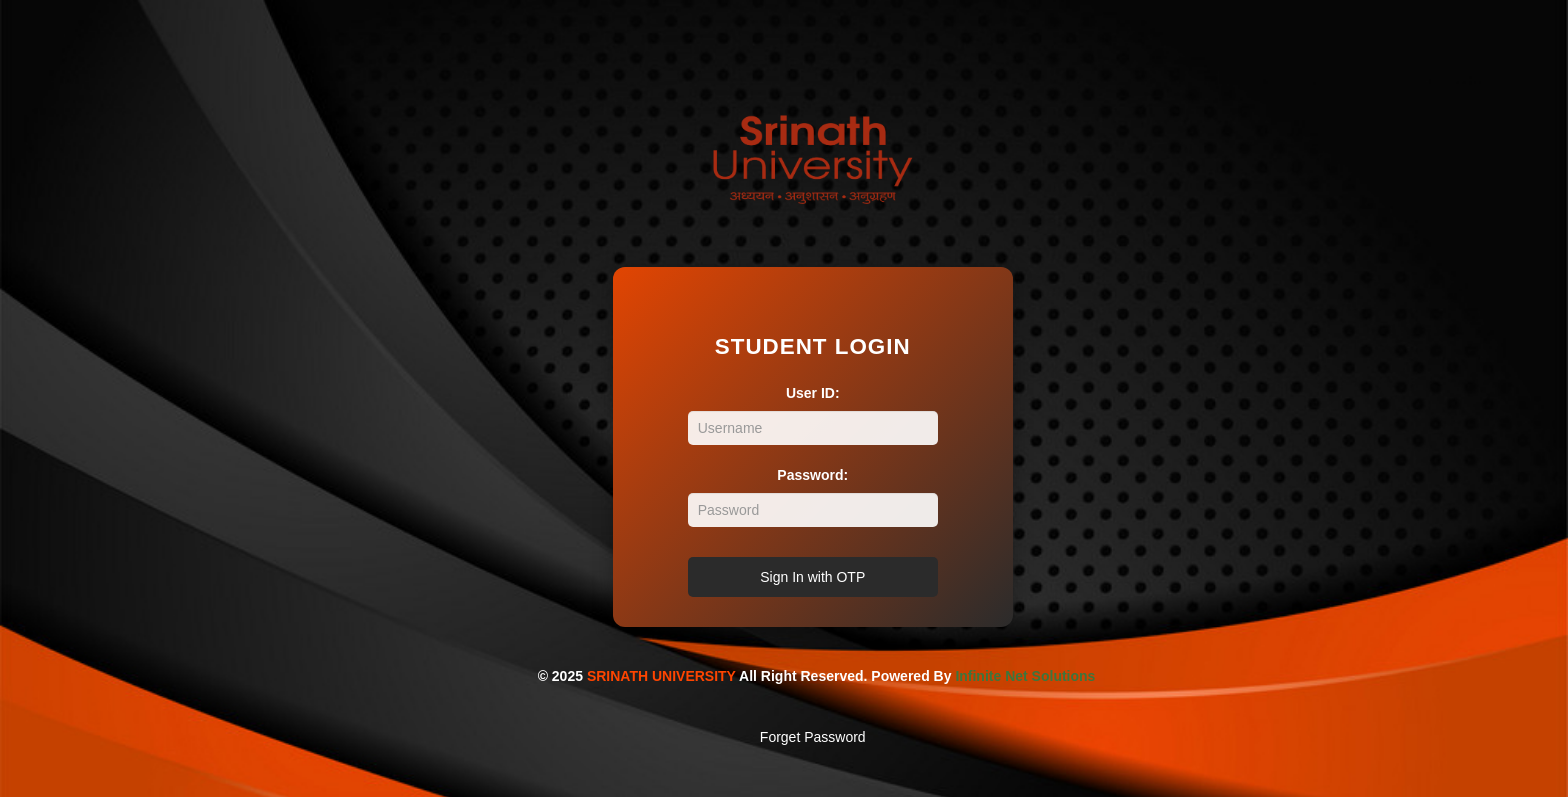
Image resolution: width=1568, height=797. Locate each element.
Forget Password (813, 737)
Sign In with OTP (812, 577)
